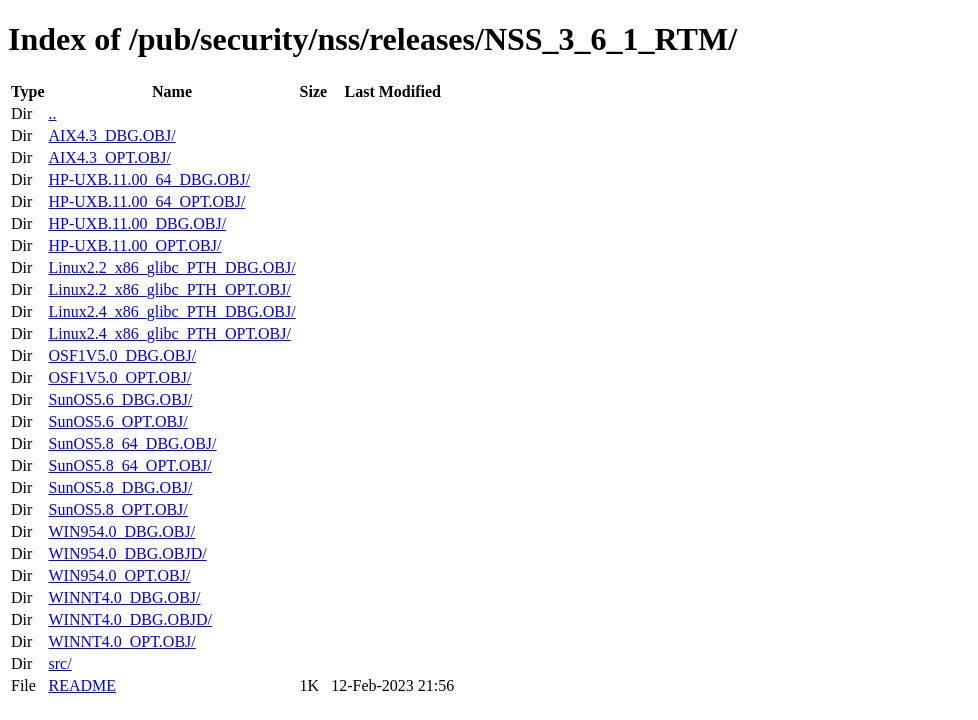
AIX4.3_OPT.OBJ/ (109, 157)
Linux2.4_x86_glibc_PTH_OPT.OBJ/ (169, 333)
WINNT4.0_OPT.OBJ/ (121, 641)
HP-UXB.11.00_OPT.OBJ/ (134, 245)
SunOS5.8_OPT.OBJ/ (117, 509)
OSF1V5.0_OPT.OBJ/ (119, 377)
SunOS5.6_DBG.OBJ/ (120, 399)
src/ (59, 663)
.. (52, 113)
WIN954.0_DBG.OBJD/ (127, 553)
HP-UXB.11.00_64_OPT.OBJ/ (146, 201)
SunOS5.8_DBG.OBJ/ (120, 487)
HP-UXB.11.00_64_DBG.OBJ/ (149, 179)
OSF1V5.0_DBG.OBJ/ (122, 355)
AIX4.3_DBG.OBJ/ (111, 135)
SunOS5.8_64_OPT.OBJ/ (129, 465)
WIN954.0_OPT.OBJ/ (119, 575)
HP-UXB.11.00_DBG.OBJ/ (137, 223)
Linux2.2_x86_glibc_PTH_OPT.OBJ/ (169, 289)
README (82, 685)
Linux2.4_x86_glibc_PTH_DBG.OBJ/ (171, 311)
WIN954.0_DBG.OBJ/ (121, 531)
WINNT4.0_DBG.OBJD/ (130, 619)
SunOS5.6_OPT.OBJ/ (117, 421)
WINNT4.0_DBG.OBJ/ (124, 597)
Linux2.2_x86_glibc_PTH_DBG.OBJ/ (171, 267)
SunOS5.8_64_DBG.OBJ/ (132, 443)
